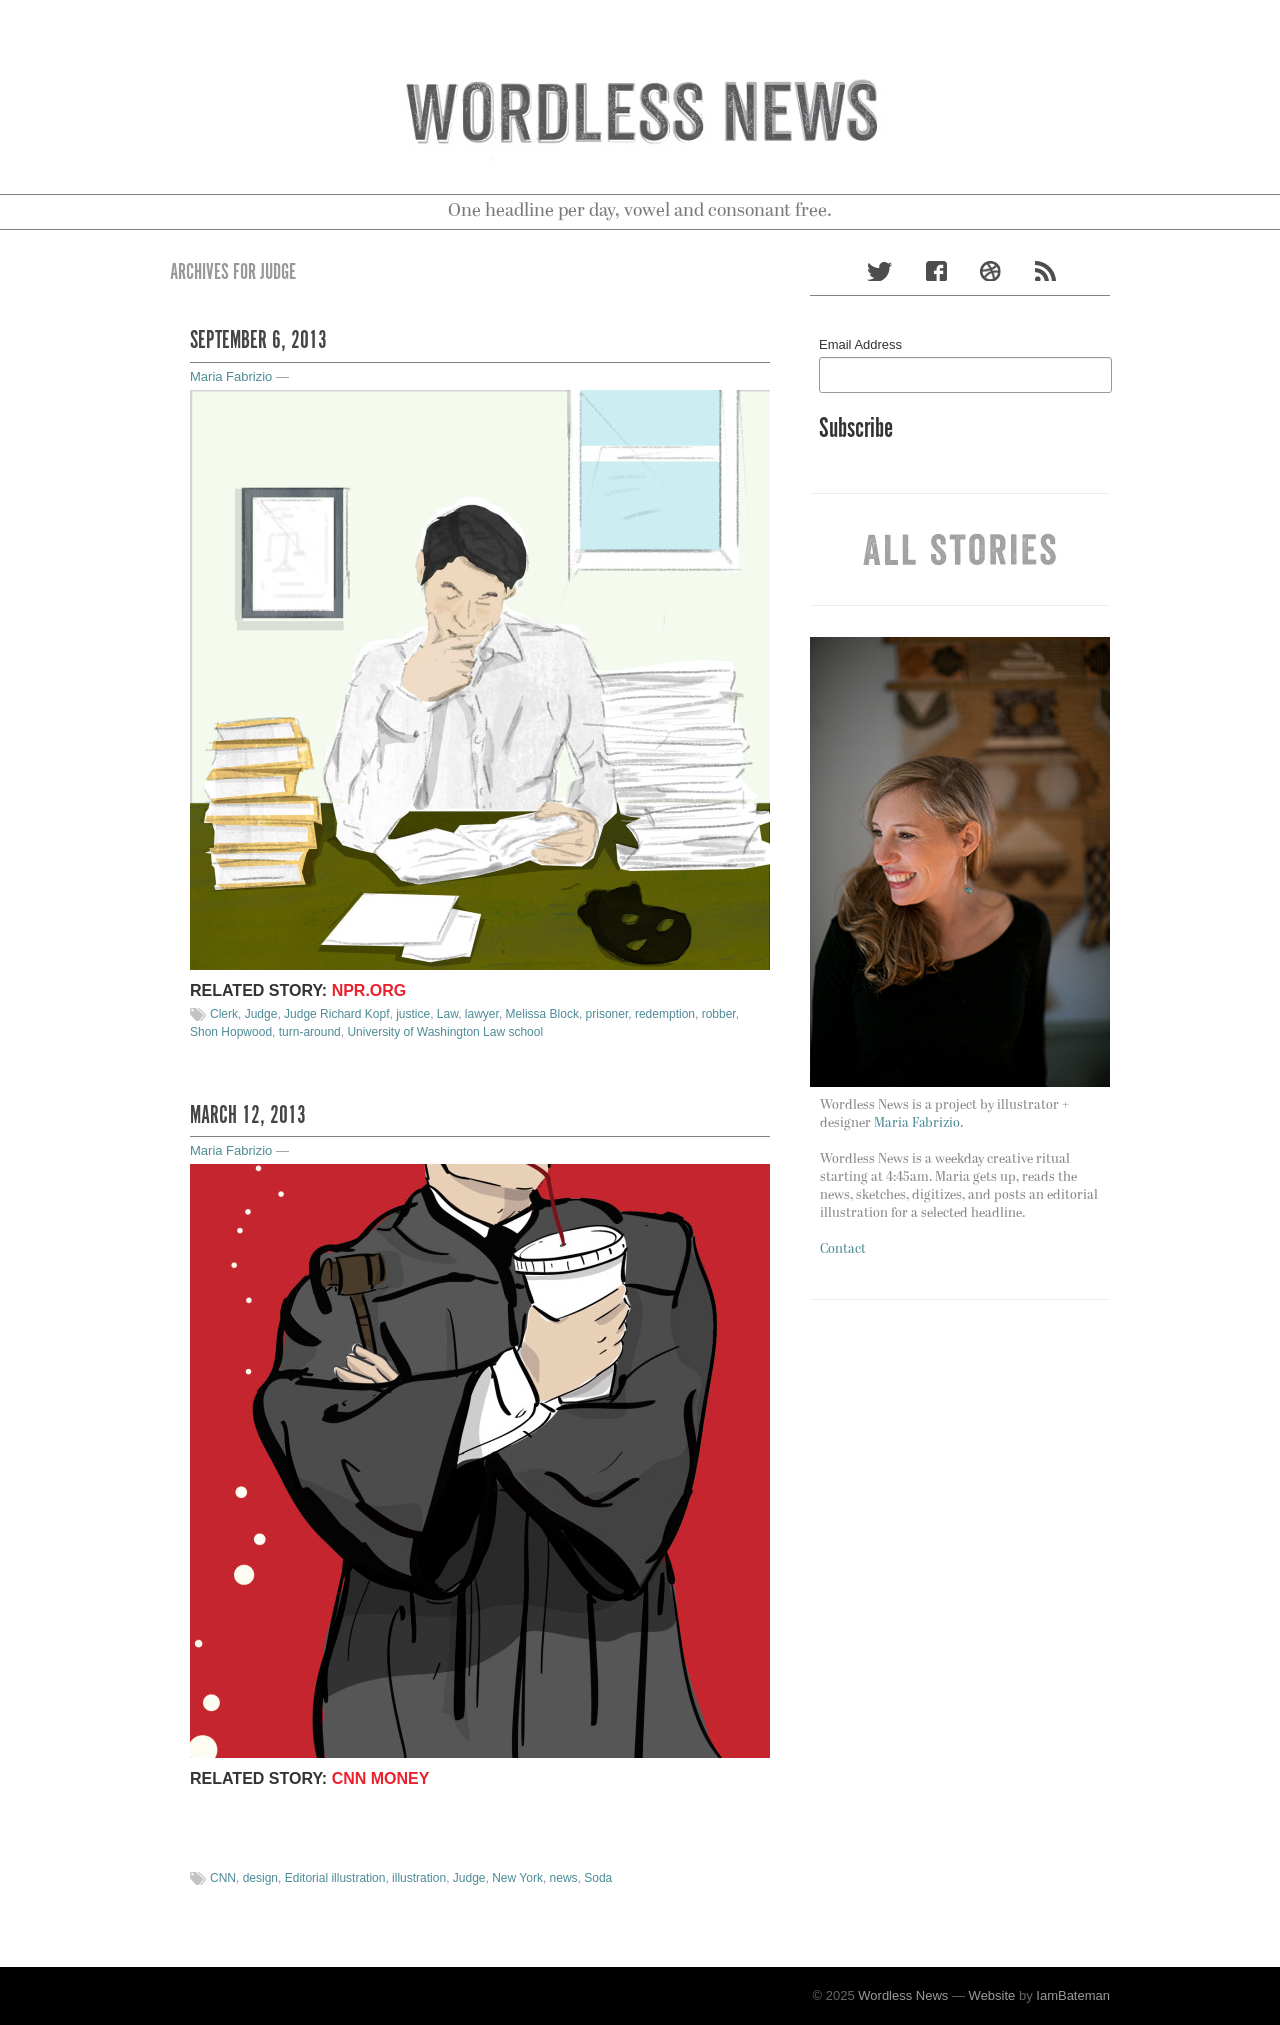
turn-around (310, 1032)
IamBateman (1073, 1995)
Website (992, 1995)
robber (719, 1014)
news (564, 1878)
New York (517, 1878)
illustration (419, 1878)
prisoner (607, 1014)
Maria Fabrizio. (918, 1123)
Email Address (860, 344)
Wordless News (903, 1995)
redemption (665, 1014)
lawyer (482, 1014)
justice (413, 1014)
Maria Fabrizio (231, 376)
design (260, 1878)
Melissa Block (542, 1014)
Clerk (224, 1014)
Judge (261, 1014)
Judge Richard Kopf (336, 1014)
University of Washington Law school (445, 1032)
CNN (223, 1878)
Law (447, 1014)
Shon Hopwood (231, 1032)
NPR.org (369, 990)
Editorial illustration (335, 1878)
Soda (598, 1878)
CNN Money (381, 1778)
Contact (843, 1249)
